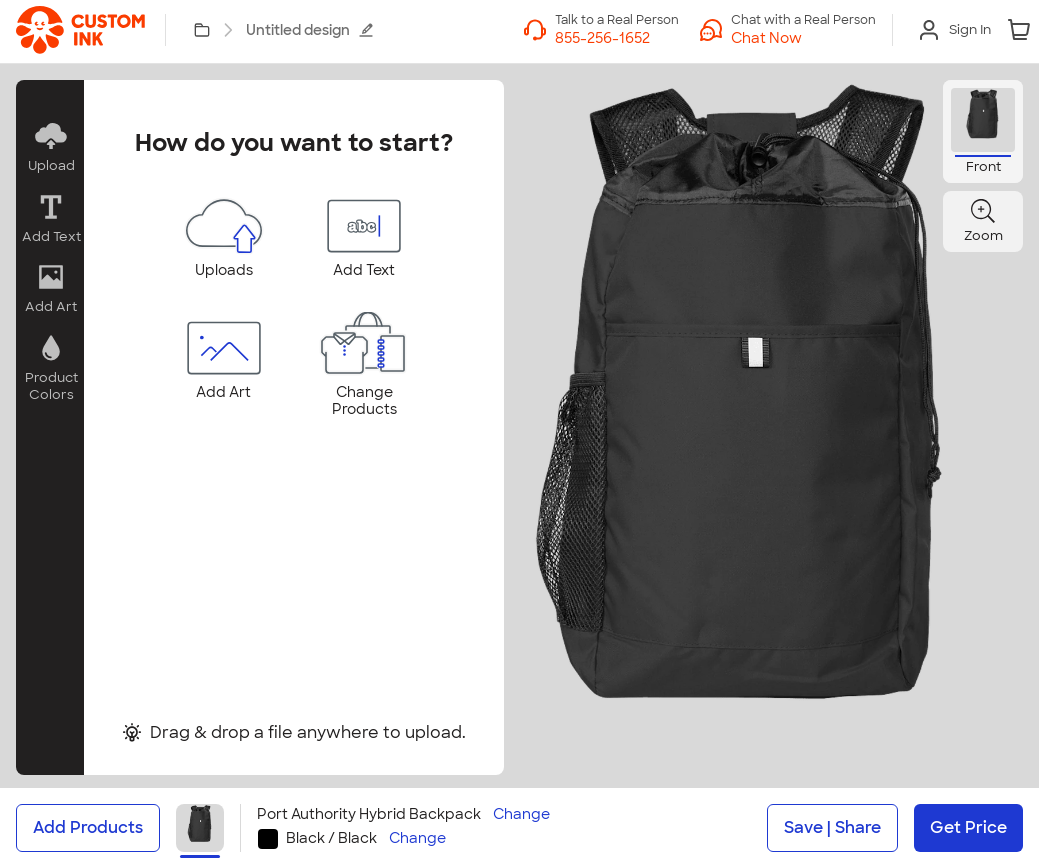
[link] (80, 30)
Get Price (968, 827)
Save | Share (832, 827)
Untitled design (310, 30)
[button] (50, 147)
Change (521, 814)
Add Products (88, 827)
